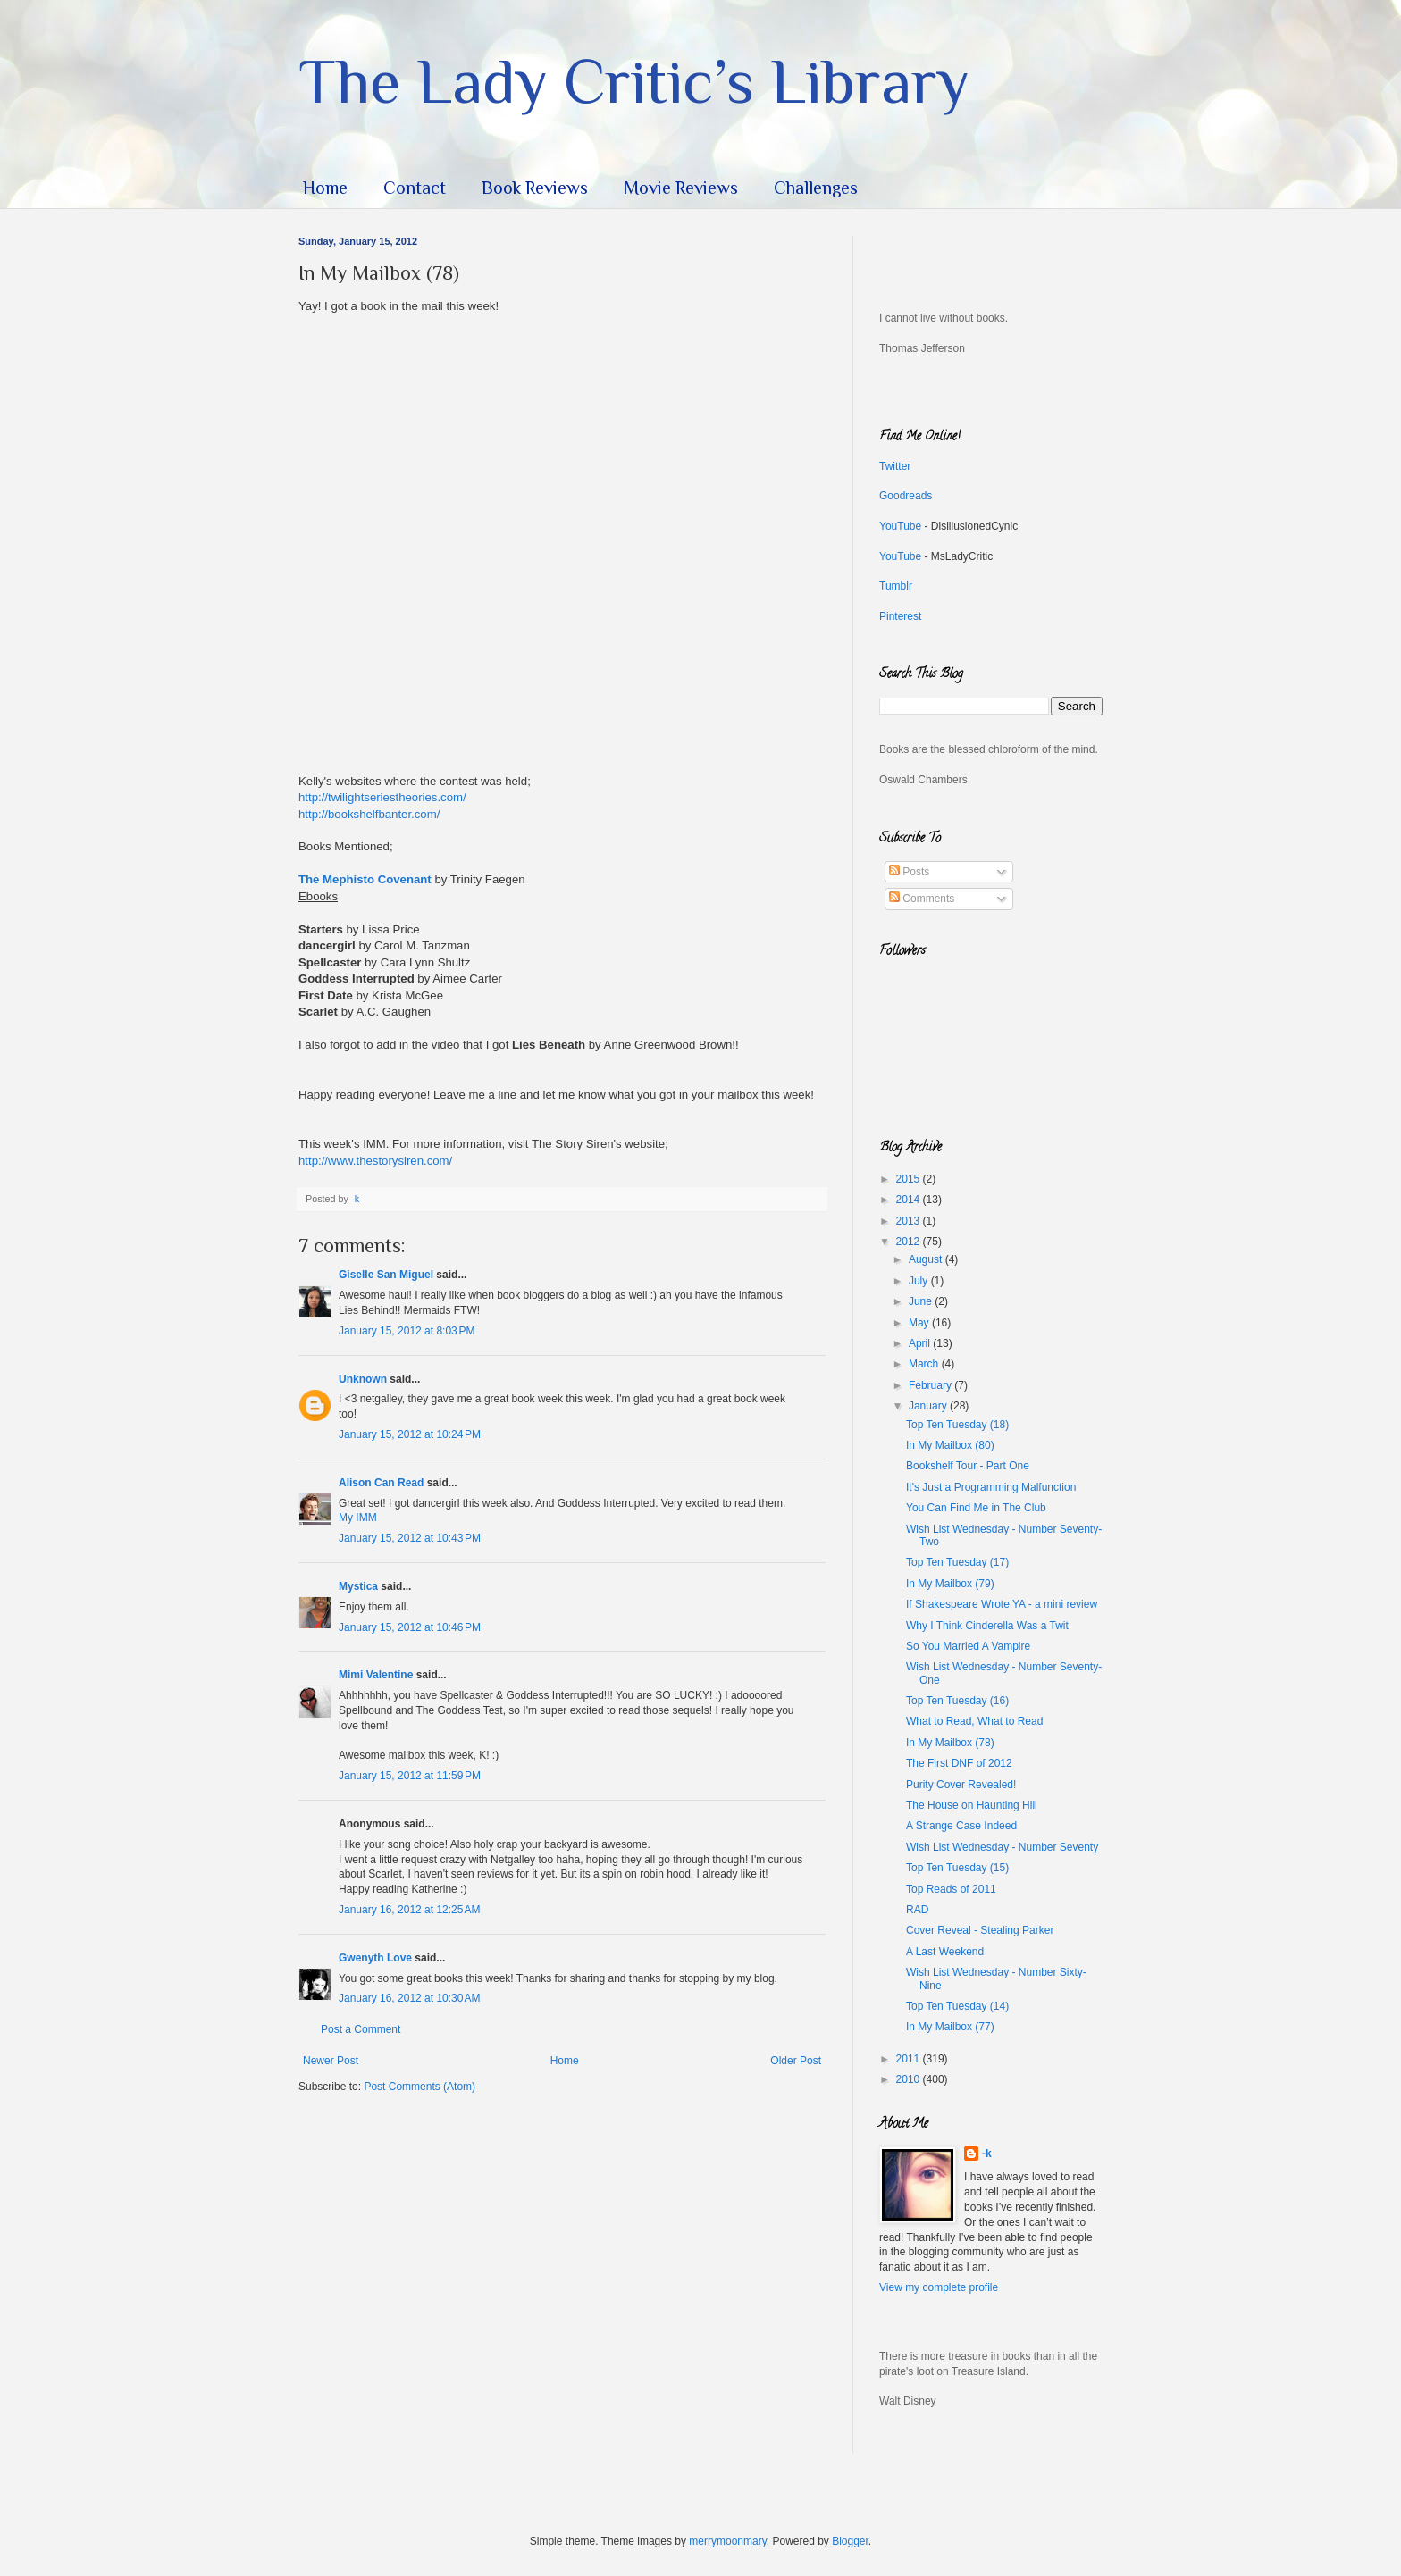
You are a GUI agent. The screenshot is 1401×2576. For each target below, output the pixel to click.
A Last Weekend (945, 1951)
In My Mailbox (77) (950, 2026)
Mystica (358, 1586)
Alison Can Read (381, 1482)
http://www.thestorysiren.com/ (375, 1160)
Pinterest (900, 616)
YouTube (900, 526)
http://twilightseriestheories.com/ (382, 797)
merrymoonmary (727, 2541)
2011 (909, 2059)
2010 (909, 2079)
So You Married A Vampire (968, 1646)
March (925, 1364)
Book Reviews (535, 187)
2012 (909, 1241)
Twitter (894, 466)
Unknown (363, 1379)
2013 (909, 1221)
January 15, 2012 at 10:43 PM (410, 1538)
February (931, 1385)
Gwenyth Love (375, 1958)
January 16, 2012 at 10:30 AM (409, 1998)
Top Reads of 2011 (951, 1889)
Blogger (850, 2541)
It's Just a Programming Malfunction (991, 1487)
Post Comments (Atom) (419, 2086)
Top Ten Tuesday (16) (957, 1700)
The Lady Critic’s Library (633, 81)
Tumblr (895, 586)
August (927, 1259)
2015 (909, 1179)
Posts (909, 872)
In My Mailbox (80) (950, 1445)
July (920, 1281)
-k (987, 2153)
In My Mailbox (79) (950, 1583)
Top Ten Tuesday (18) (957, 1424)
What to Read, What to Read (974, 1721)
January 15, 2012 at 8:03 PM (406, 1331)
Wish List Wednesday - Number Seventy (1002, 1847)
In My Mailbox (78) (950, 1742)
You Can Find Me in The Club (976, 1507)
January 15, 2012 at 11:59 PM (410, 1775)
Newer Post (330, 2060)
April (921, 1343)
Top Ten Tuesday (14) (957, 2006)
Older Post (795, 2060)
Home (325, 187)
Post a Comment (360, 2029)
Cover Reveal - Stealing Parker (979, 1930)
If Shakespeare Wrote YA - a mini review (1001, 1604)
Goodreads (905, 495)
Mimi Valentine (376, 1675)
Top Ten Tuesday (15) (957, 1867)
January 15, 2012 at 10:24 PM (410, 1434)
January (929, 1406)
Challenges (816, 187)
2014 (909, 1199)
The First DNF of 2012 (959, 1763)
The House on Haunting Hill (971, 1805)
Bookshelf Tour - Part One (967, 1465)
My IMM (358, 1517)
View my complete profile (938, 2287)
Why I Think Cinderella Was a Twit (987, 1625)
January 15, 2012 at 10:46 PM (410, 1627)
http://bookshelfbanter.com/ (369, 814)
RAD (917, 1909)
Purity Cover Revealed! (961, 1784)
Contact (414, 187)
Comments (921, 898)
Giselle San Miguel (386, 1274)
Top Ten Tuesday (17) (957, 1562)
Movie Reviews (681, 187)
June (922, 1301)
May (920, 1323)
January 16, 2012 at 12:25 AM (409, 1909)
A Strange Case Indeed (961, 1825)
